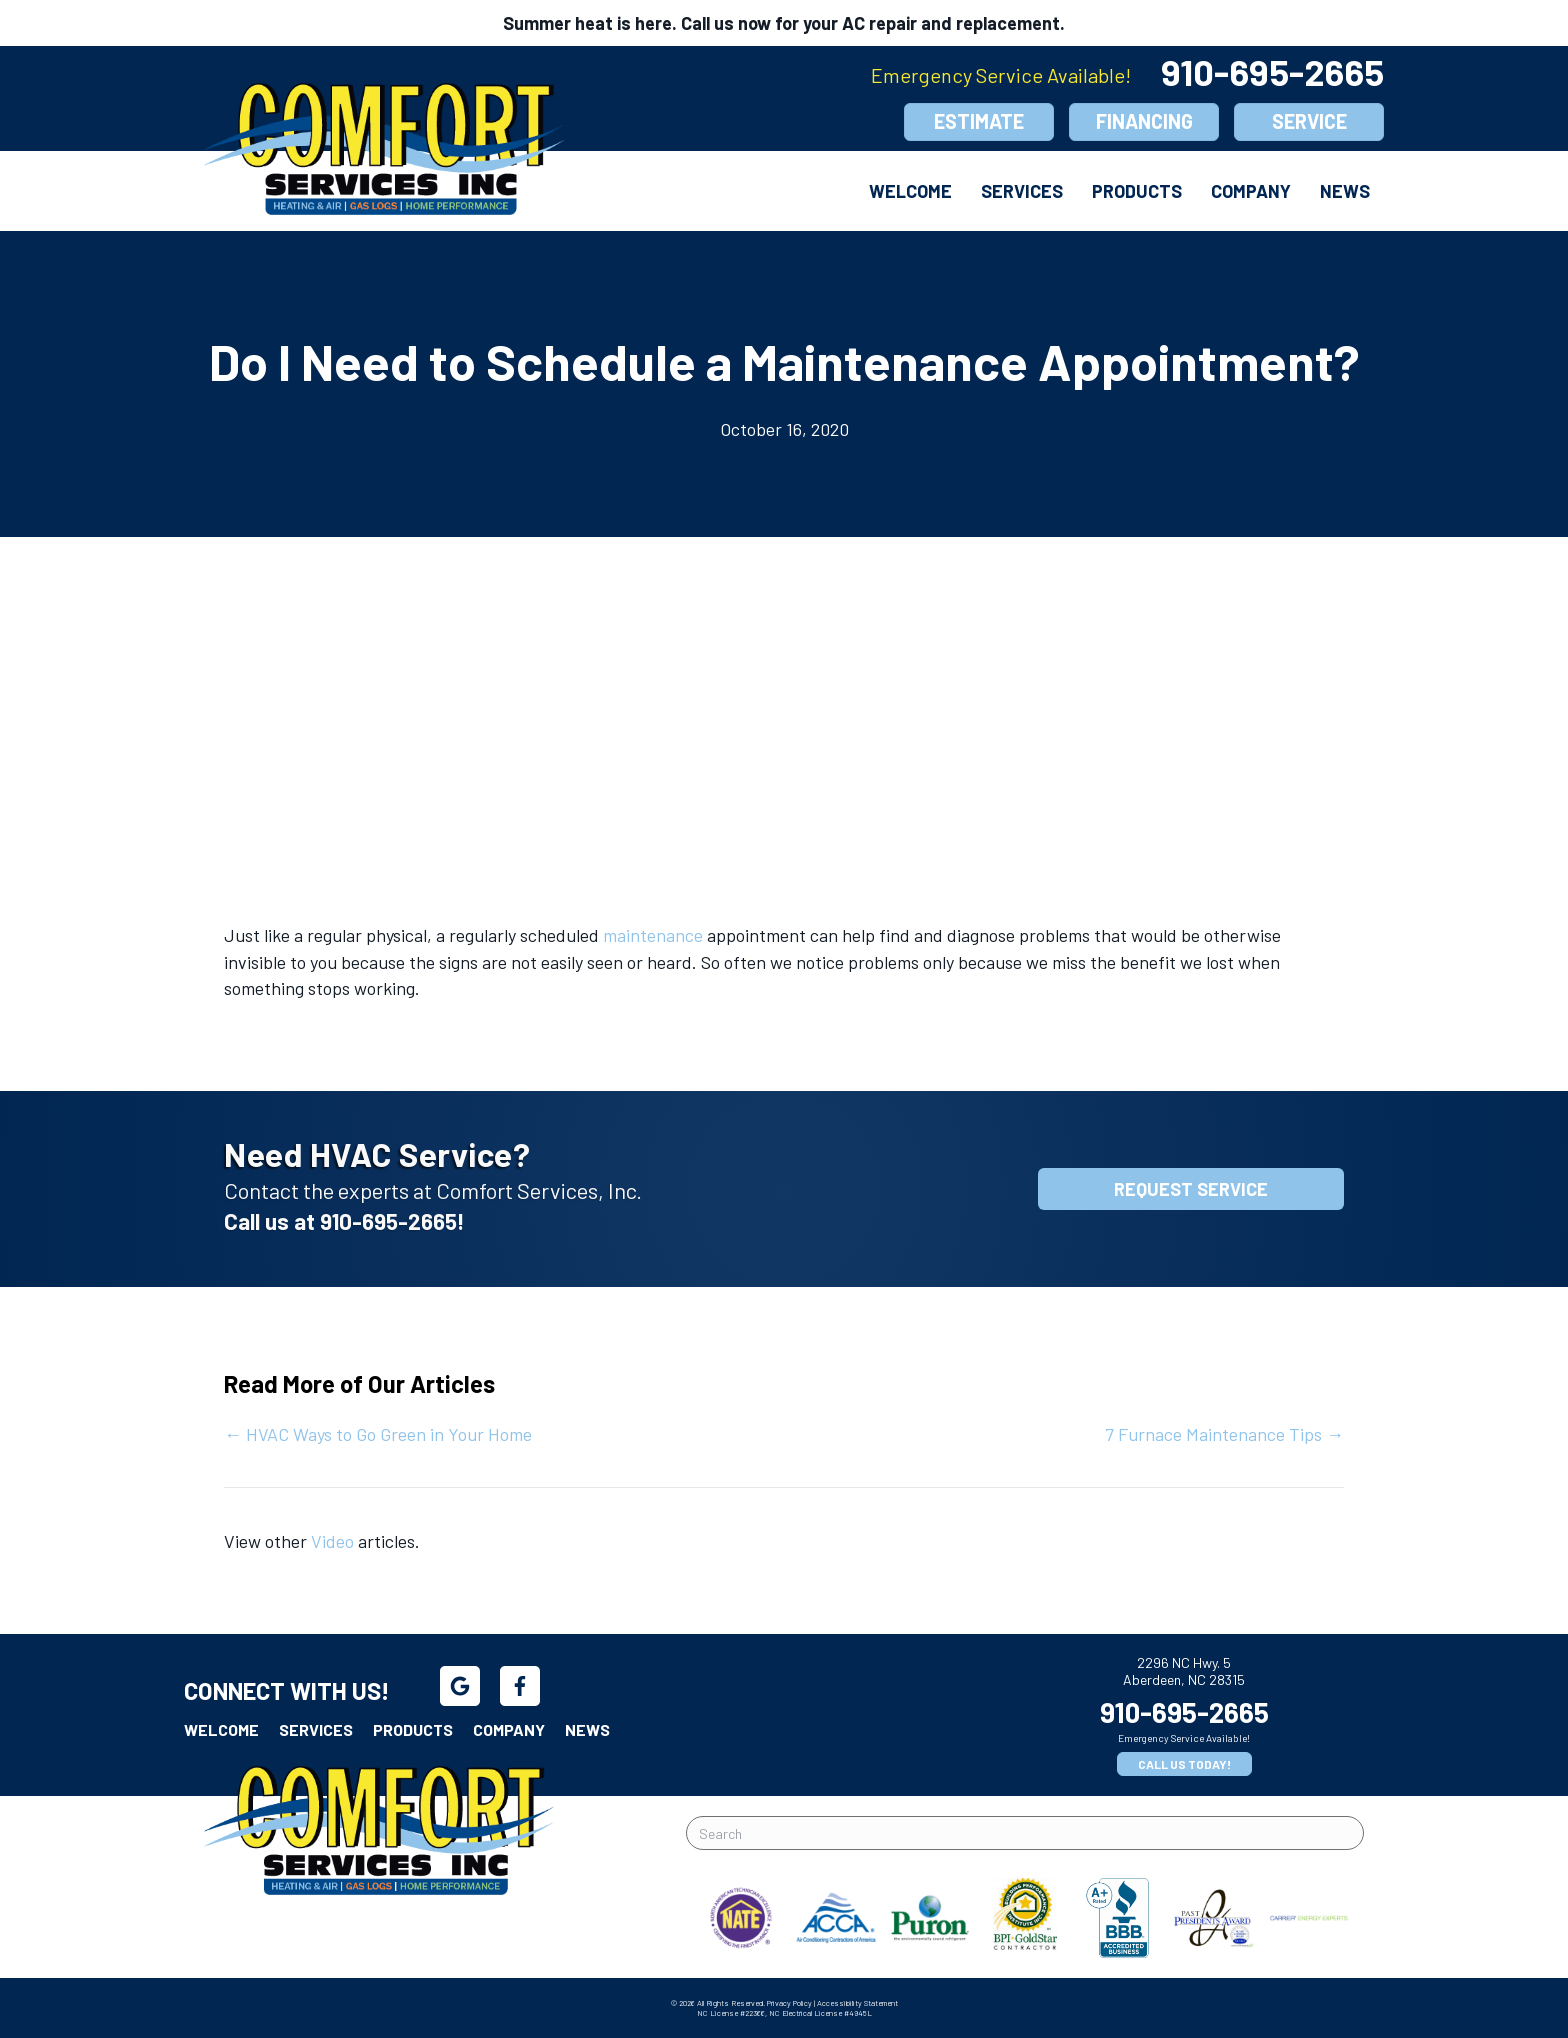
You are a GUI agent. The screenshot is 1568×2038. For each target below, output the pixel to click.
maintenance (653, 935)
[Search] (1025, 1833)
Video (332, 1541)
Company (1251, 191)
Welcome (910, 191)
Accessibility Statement (857, 2003)
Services (1022, 191)
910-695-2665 (1272, 71)
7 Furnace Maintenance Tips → (1224, 1434)
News (1345, 191)
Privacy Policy (789, 2003)
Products (1137, 191)
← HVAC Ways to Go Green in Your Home (378, 1434)
